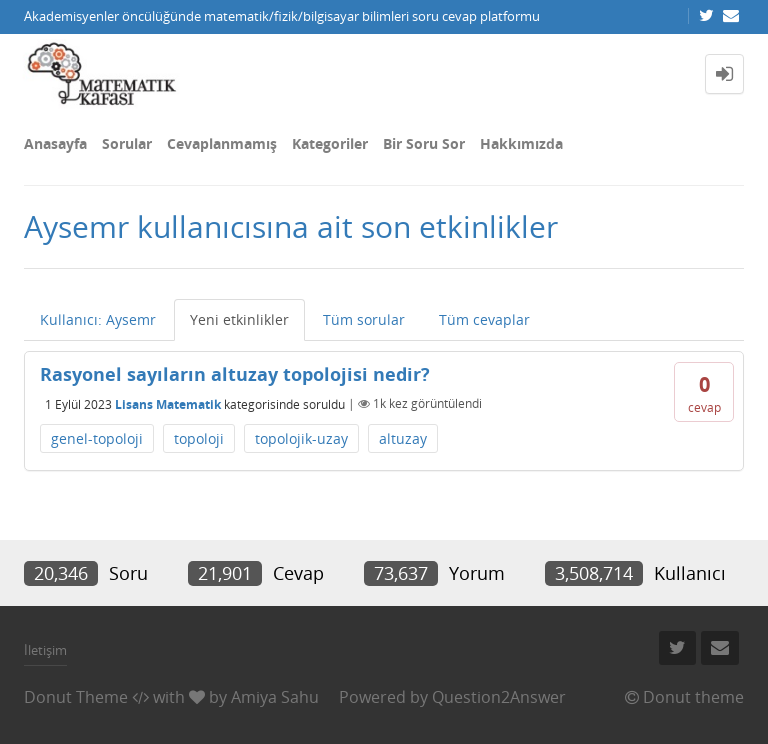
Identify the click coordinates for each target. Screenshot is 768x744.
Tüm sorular (364, 319)
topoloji (199, 438)
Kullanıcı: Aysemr (98, 319)
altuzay (403, 438)
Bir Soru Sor (424, 143)
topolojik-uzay (301, 438)
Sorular (127, 143)
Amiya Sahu (275, 697)
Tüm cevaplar (484, 319)
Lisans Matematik (168, 403)
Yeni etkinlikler (239, 319)
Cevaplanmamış (222, 143)
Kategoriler (330, 143)
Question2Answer (499, 697)
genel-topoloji (97, 438)
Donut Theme (76, 697)
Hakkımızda (521, 143)
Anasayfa (55, 143)
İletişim (45, 650)
